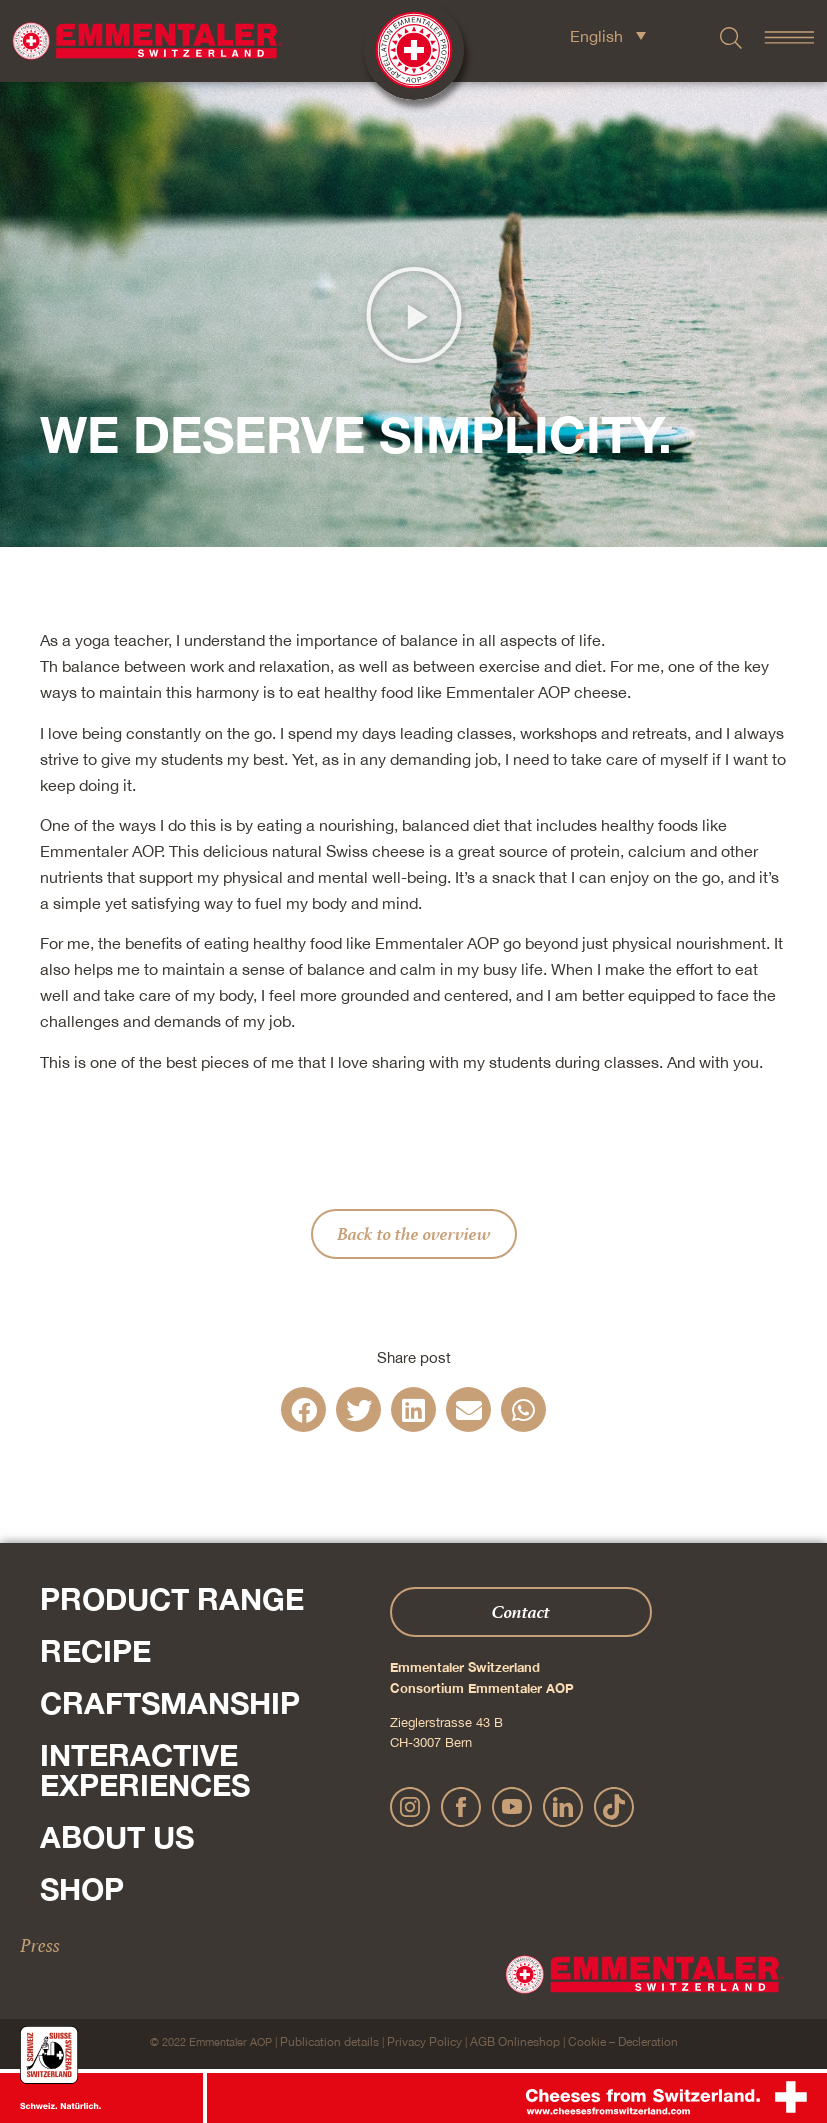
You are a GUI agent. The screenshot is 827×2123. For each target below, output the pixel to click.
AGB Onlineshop (515, 2042)
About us (117, 1837)
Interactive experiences (145, 1770)
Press (40, 1945)
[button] (414, 315)
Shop (82, 1889)
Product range (172, 1599)
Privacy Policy (424, 2042)
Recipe (95, 1651)
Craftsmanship (170, 1703)
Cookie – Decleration (623, 2042)
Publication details (329, 2042)
